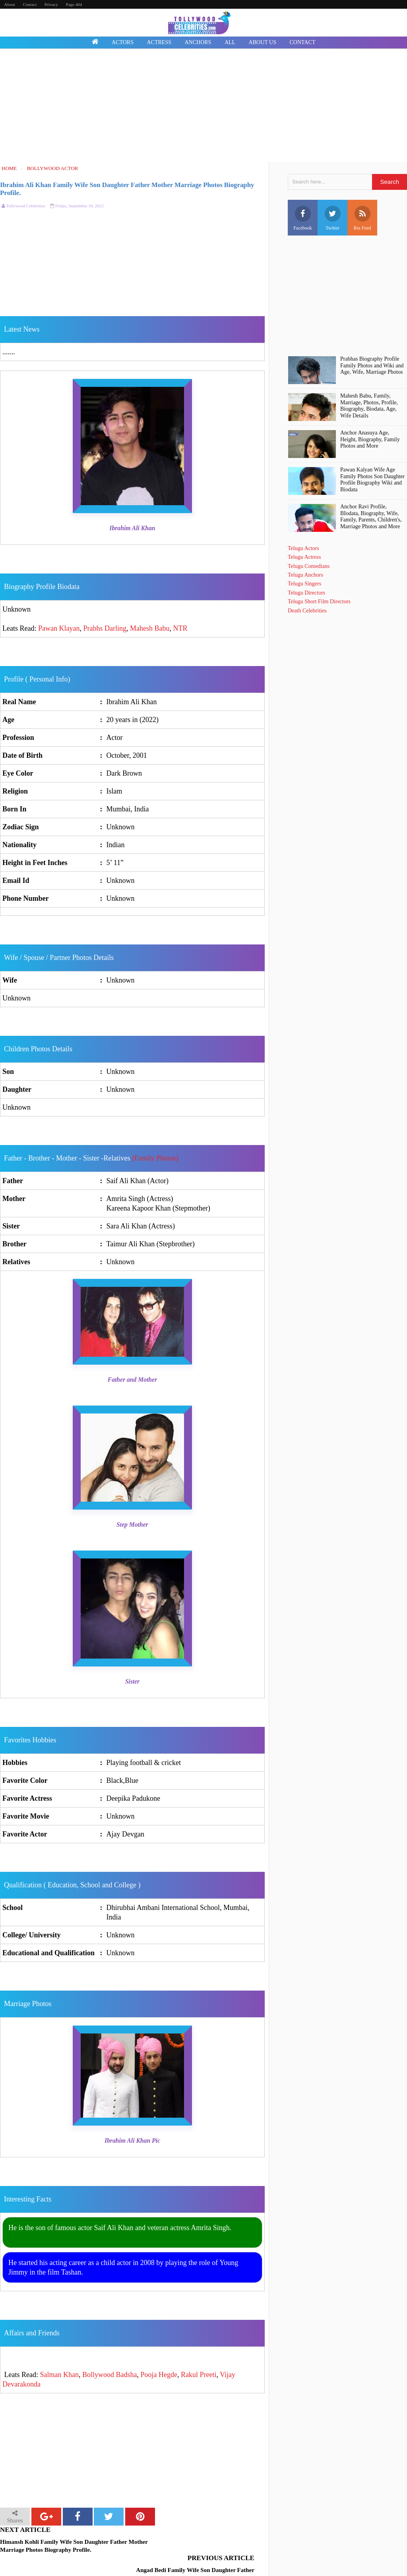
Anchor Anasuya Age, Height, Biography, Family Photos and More (370, 439)
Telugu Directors (306, 593)
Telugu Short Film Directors (319, 601)
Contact (30, 4)
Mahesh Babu (149, 628)
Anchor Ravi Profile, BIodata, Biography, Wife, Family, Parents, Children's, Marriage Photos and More (370, 516)
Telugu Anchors (305, 575)
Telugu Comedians (308, 566)
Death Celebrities (307, 611)
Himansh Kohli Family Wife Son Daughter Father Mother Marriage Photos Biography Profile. (63, 2546)
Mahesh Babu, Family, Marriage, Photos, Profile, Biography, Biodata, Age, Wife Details (369, 406)
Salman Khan (59, 2375)
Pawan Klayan (58, 628)
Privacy (51, 4)
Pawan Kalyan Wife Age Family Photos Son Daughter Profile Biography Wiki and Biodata (372, 479)
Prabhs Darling (104, 628)
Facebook (302, 218)
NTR (180, 628)
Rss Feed (362, 218)
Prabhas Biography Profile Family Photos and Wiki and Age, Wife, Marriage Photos (371, 365)
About (9, 4)
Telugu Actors (303, 548)
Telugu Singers (304, 584)
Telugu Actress (304, 557)
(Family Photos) (155, 1158)
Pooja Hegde (158, 2375)
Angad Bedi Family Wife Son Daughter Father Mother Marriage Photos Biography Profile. (193, 2546)
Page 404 (74, 4)
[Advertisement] (203, 106)
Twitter (333, 218)
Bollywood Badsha (109, 2375)
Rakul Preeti (198, 2375)
